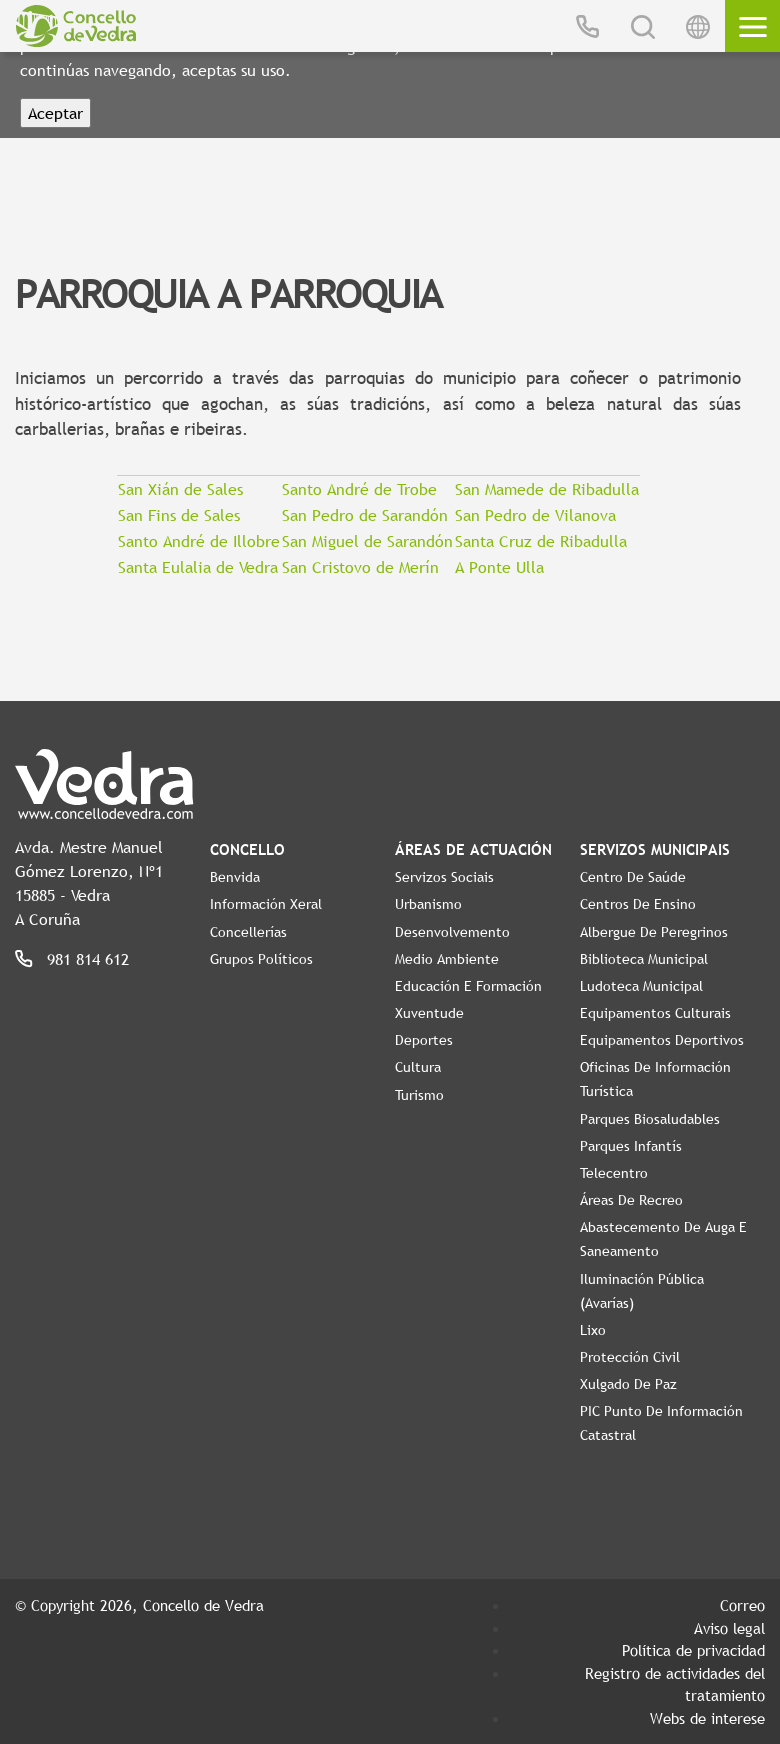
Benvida (235, 877)
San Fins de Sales (179, 515)
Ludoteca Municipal (641, 986)
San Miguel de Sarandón (367, 541)
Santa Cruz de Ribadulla (541, 541)
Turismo (419, 1095)
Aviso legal (729, 1628)
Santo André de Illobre (199, 541)
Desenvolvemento (452, 932)
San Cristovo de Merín (360, 567)
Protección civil (630, 1357)
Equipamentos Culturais (655, 1013)
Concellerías (248, 932)
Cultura (418, 1067)
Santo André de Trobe (359, 489)
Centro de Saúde (633, 877)
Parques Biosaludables (650, 1119)
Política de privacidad (693, 1650)
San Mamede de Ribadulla (547, 489)
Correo (742, 1605)
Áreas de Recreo (631, 1200)
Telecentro (614, 1173)
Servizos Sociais (444, 877)
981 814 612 (88, 959)
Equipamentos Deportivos (662, 1040)
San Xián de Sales (180, 489)
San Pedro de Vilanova (535, 515)
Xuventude (429, 1013)
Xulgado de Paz (628, 1384)
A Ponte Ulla (499, 567)
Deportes (424, 1040)
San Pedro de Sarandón (365, 515)
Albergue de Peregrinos (654, 932)
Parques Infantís (631, 1146)
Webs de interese (707, 1718)
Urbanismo (428, 904)
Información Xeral (266, 904)
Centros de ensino (638, 904)
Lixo (593, 1330)
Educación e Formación (468, 986)
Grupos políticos (261, 959)
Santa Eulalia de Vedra (198, 567)
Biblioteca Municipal (644, 959)
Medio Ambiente (447, 959)
